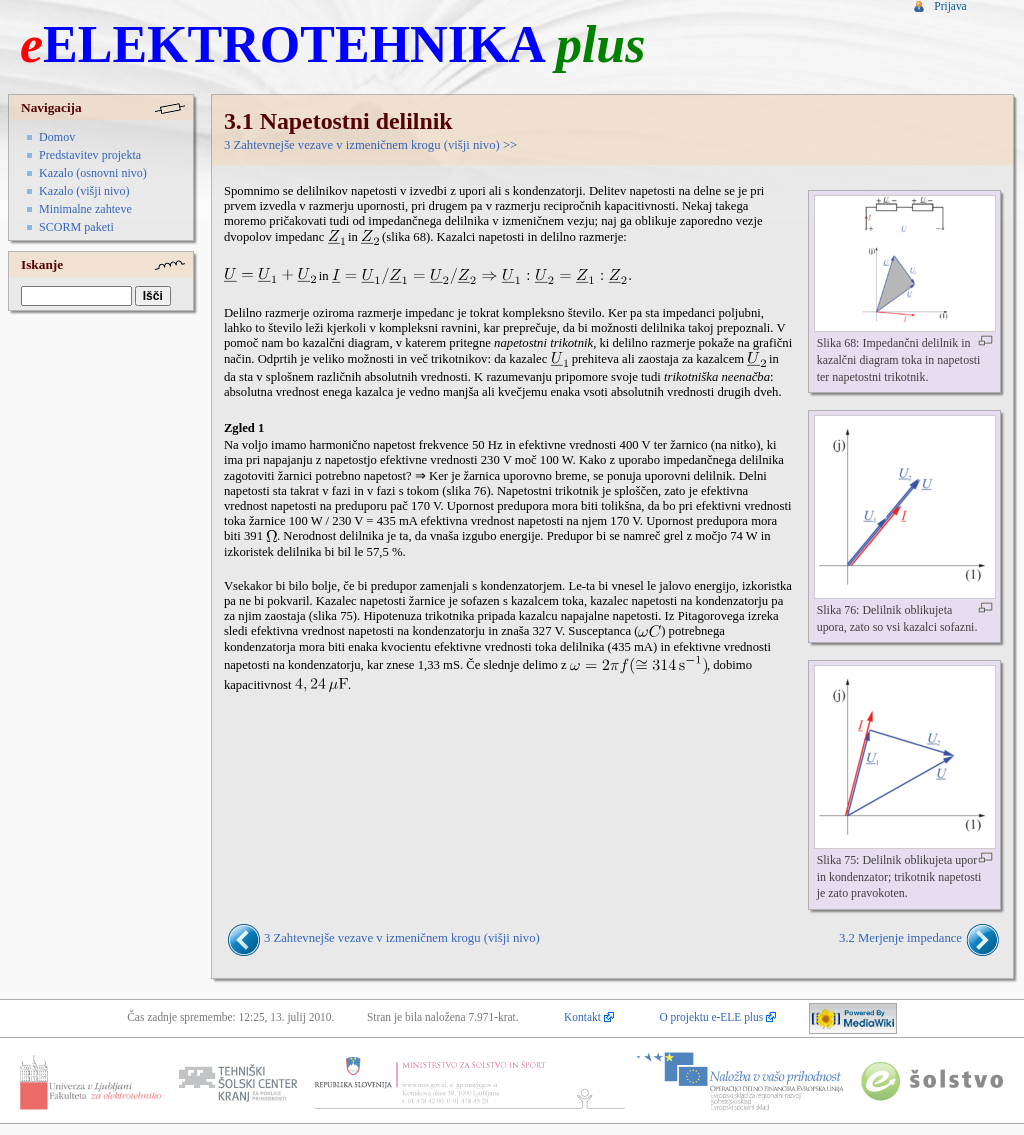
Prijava (950, 6)
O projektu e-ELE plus (711, 1017)
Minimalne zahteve (85, 209)
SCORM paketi (76, 227)
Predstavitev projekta (90, 155)
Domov (57, 137)
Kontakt (582, 1017)
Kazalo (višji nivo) (84, 191)
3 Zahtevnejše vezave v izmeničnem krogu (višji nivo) (362, 145)
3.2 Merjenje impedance (900, 939)
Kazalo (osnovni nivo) (93, 173)
